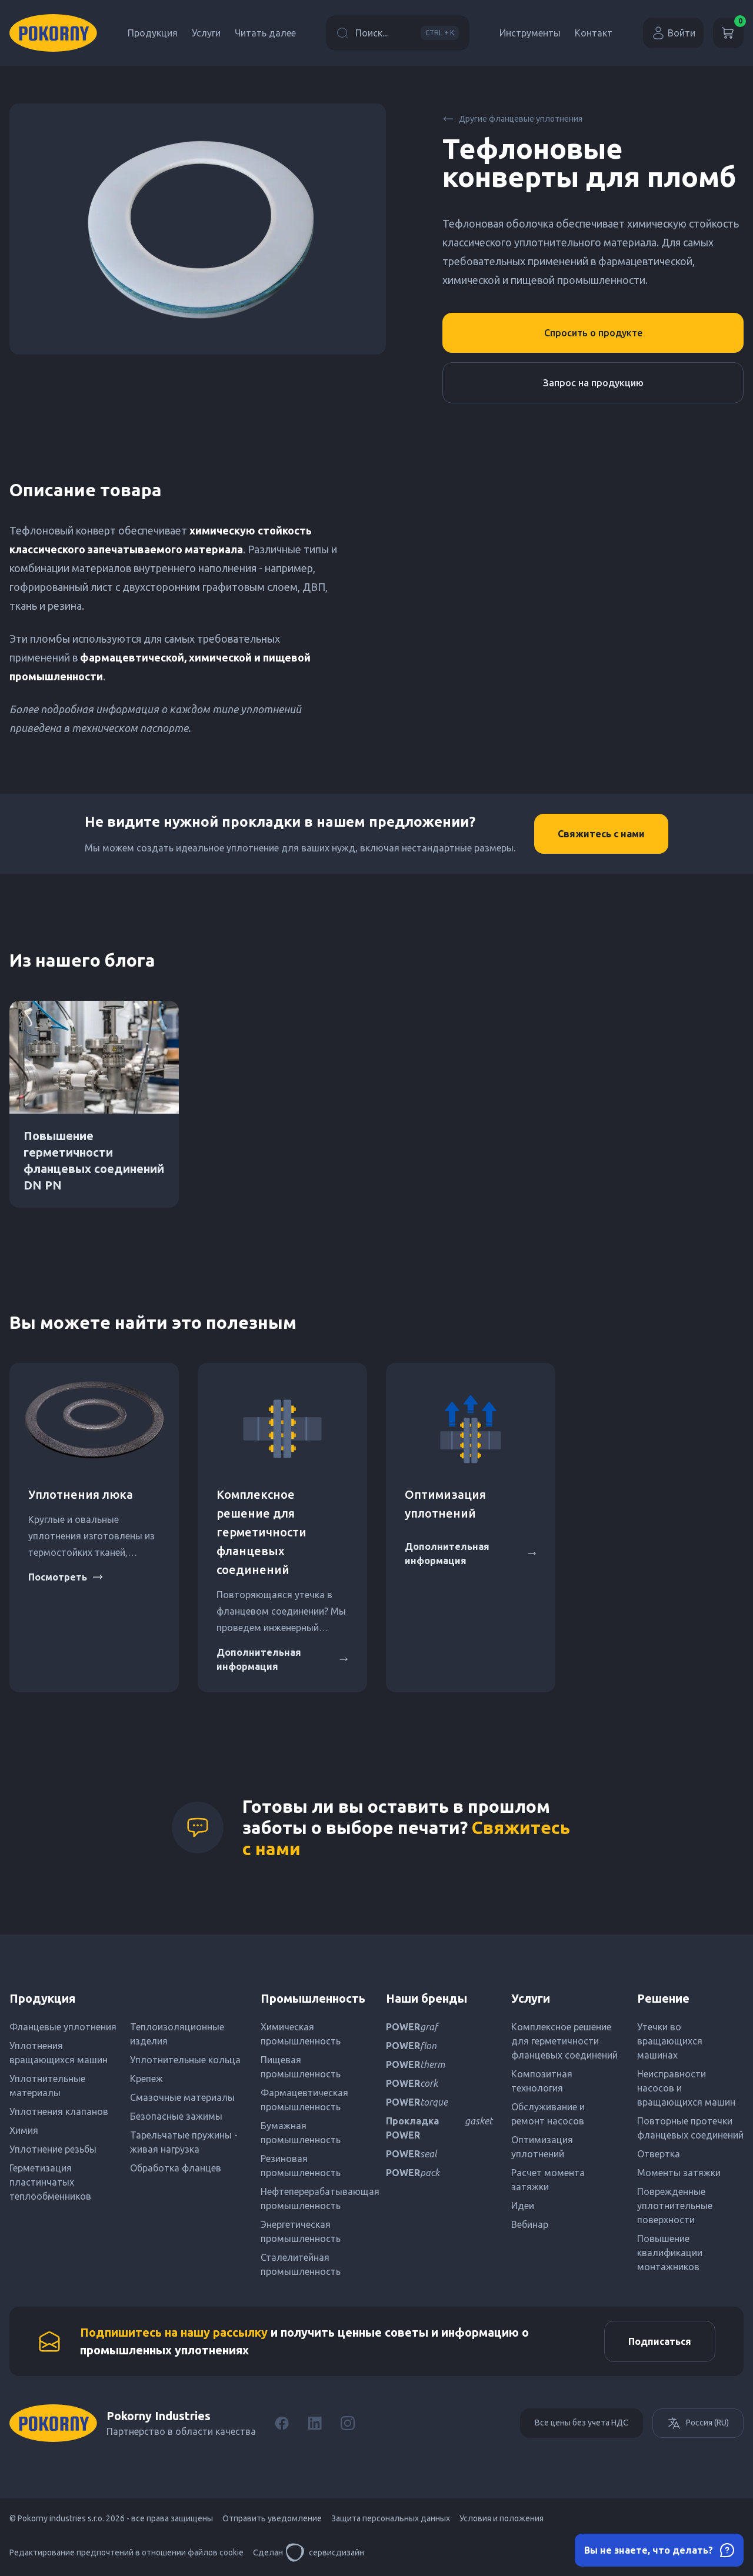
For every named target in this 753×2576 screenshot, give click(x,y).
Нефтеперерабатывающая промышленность (314, 2198)
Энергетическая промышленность (301, 2231)
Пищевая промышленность (301, 2066)
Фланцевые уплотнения (62, 2027)
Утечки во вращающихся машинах (669, 2041)
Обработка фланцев (175, 2168)
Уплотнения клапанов (58, 2111)
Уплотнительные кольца (185, 2059)
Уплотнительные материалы (47, 2085)
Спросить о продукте (593, 333)
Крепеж (146, 2078)
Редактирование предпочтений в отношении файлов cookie (126, 2552)
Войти (673, 33)
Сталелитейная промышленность (301, 2264)
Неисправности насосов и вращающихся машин (686, 2088)
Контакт (593, 33)
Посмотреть (66, 1577)
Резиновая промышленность (301, 2165)
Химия (23, 2130)
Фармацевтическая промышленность (304, 2099)
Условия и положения (501, 2518)
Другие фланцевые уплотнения (512, 119)
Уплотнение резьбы (52, 2149)
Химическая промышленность (301, 2034)
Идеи (522, 2205)
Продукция (153, 33)
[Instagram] (348, 2423)
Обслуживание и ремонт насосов (548, 2113)
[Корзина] (728, 33)
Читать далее (265, 33)
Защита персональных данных (390, 2518)
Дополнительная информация (282, 1659)
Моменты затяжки (679, 2172)
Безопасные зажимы (176, 2116)
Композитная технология (541, 2081)
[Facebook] (282, 2423)
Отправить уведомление (272, 2518)
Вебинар (529, 2224)
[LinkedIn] (315, 2423)
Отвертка (658, 2154)
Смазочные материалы (182, 2097)
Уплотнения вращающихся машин (58, 2052)
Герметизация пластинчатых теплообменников (50, 2182)
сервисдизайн (324, 2552)
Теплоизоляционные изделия (177, 2034)
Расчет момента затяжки (548, 2179)
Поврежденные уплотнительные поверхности (674, 2205)
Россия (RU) (698, 2423)
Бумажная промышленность (301, 2132)
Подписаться (659, 2341)
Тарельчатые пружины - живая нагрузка (184, 2142)
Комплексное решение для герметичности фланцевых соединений (261, 1532)
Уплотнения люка (80, 1494)
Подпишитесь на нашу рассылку (174, 2332)
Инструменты (530, 33)
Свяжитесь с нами (601, 833)
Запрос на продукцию (593, 382)
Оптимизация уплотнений (542, 2146)
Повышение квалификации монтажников (669, 2252)
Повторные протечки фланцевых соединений (690, 2128)
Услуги (206, 33)
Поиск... (397, 33)
